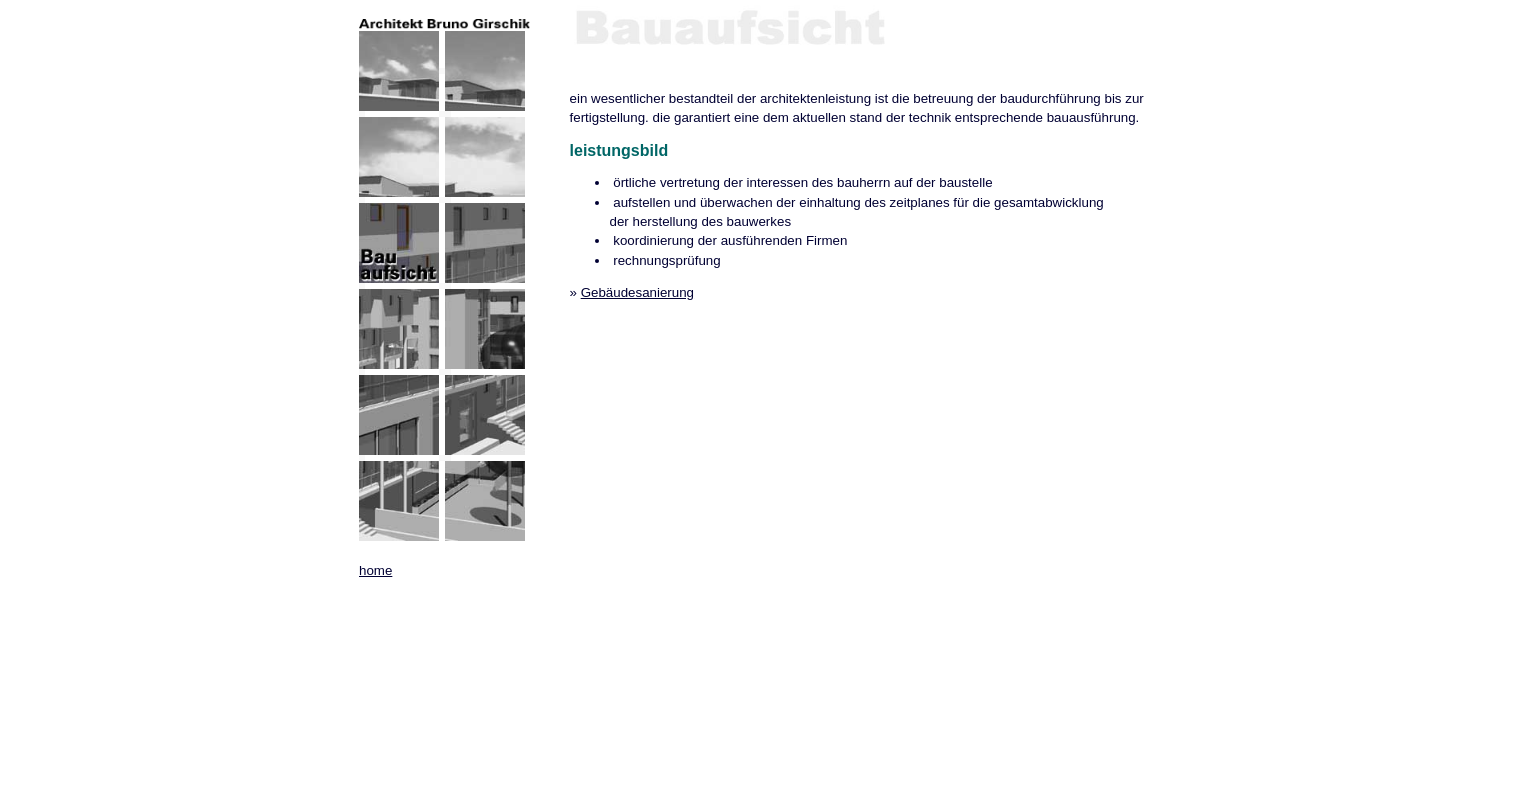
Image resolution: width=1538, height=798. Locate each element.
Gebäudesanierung (637, 292)
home (375, 570)
